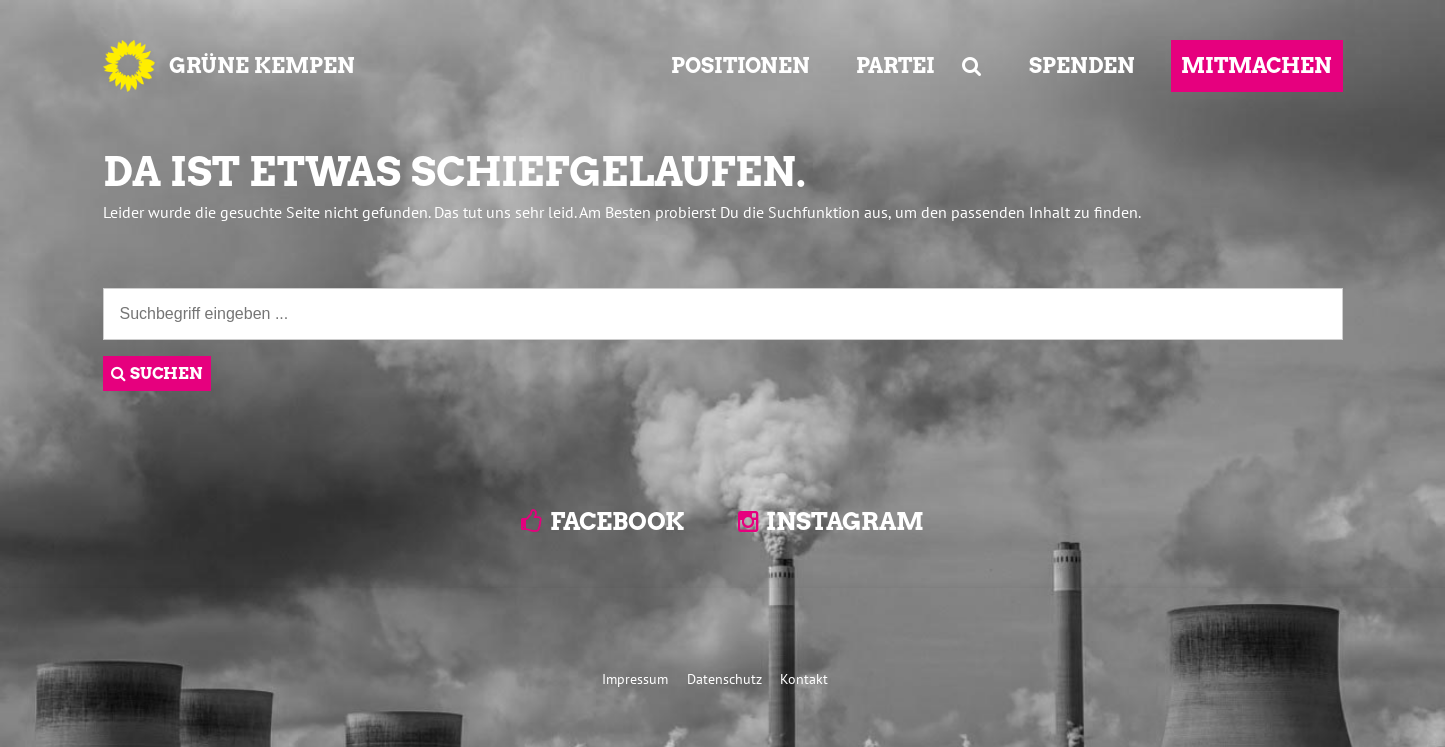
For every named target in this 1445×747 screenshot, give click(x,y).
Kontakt (804, 678)
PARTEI (895, 65)
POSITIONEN (740, 65)
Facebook (617, 521)
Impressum (635, 678)
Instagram (845, 521)
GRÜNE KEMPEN (262, 65)
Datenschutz (724, 678)
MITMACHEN (1256, 65)
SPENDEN (1082, 65)
